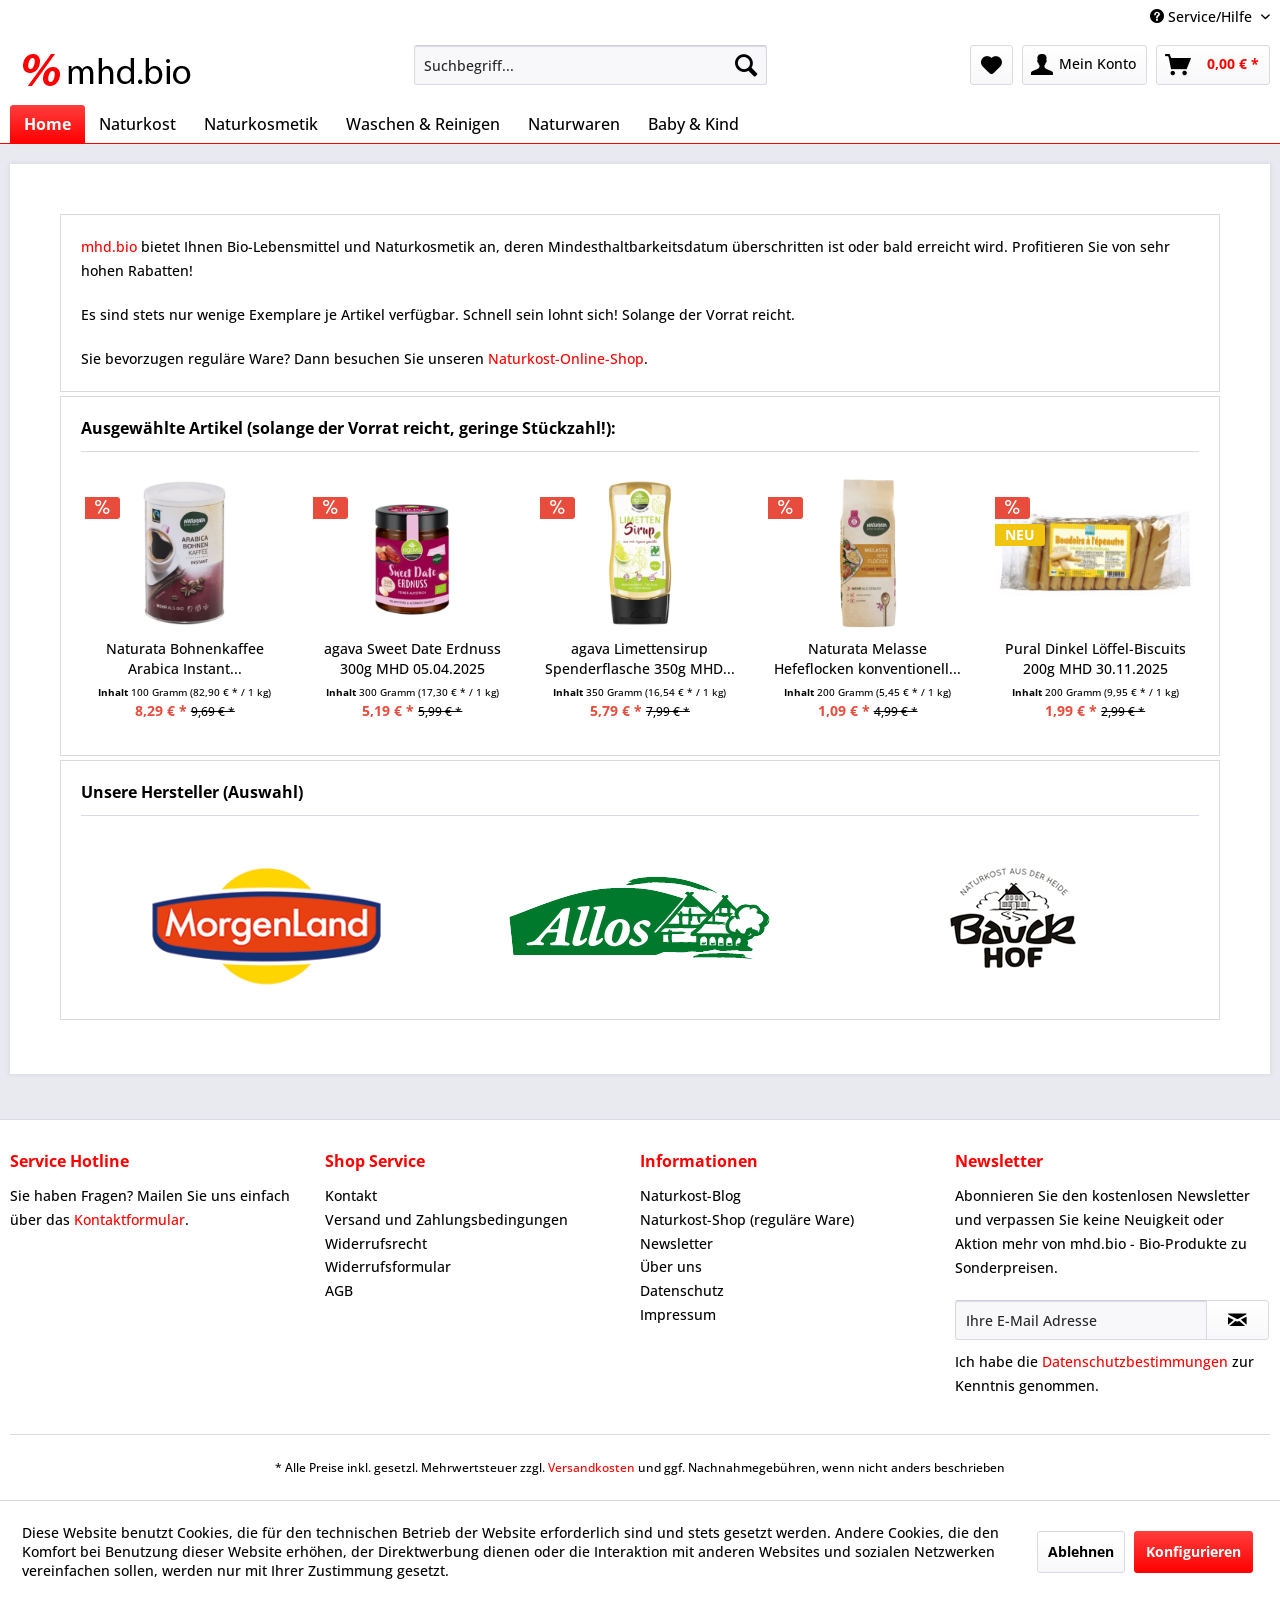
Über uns (671, 1266)
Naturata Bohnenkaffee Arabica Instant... (185, 658)
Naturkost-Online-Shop (566, 358)
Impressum (678, 1314)
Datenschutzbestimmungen (1135, 1361)
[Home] (47, 124)
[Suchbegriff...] (590, 65)
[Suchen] (746, 65)
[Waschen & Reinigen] (423, 124)
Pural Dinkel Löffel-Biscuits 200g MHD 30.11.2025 (1095, 658)
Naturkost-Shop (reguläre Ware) (747, 1219)
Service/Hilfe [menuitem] (1203, 16)
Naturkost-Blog (690, 1195)
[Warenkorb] (1213, 65)
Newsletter (676, 1243)
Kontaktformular (129, 1219)
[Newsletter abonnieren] (1237, 1320)
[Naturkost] (137, 124)
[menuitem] (590, 65)
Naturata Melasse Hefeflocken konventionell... (867, 658)
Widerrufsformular (388, 1266)
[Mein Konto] (1084, 65)
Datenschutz (682, 1290)
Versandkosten (591, 1467)
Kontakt (351, 1195)
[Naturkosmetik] (261, 124)
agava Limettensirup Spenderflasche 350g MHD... (640, 658)
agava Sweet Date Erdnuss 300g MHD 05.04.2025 (412, 658)
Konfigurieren (1193, 1551)
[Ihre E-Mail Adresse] (1081, 1320)
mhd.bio (109, 246)
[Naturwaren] (574, 124)
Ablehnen (1081, 1551)
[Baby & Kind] (693, 124)
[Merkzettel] (991, 65)
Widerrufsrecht (376, 1243)
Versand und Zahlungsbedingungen (446, 1219)
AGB (339, 1290)
